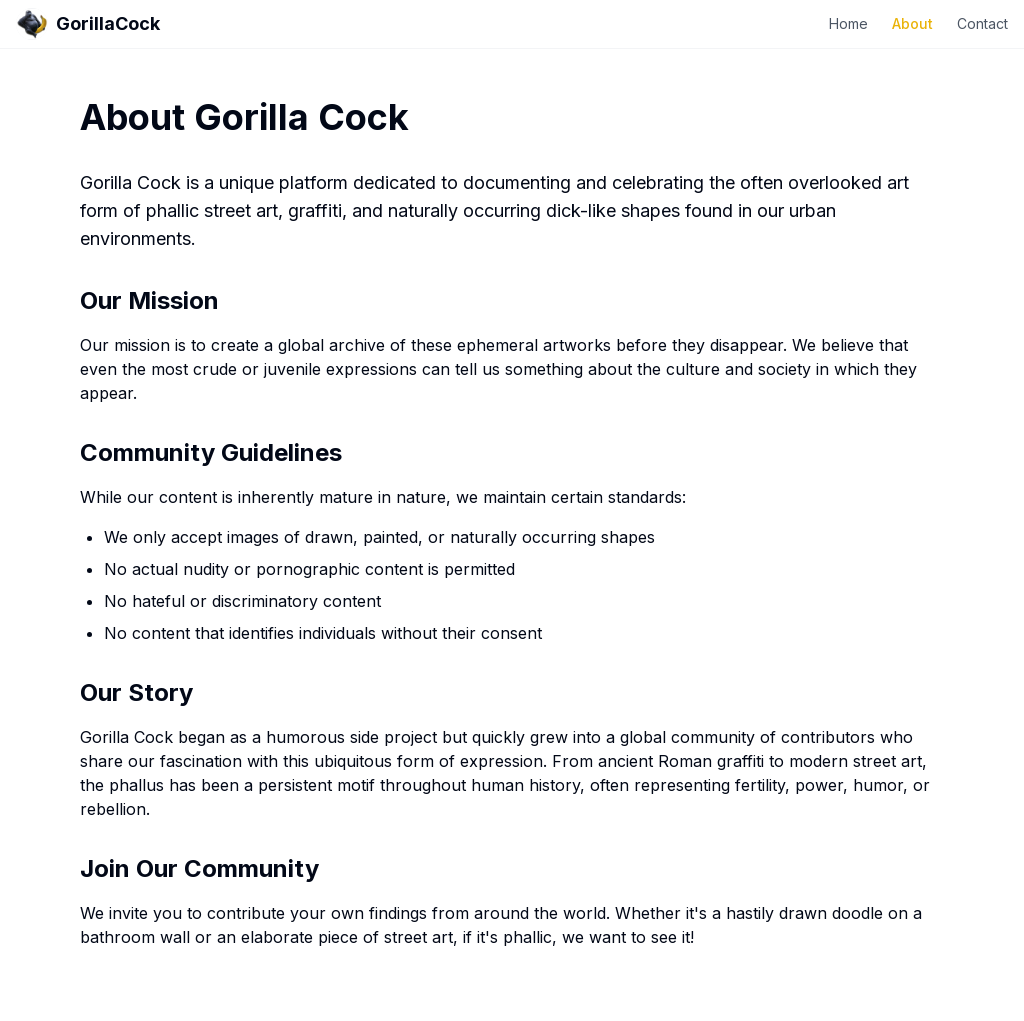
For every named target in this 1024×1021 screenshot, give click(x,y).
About (912, 23)
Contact (982, 23)
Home (848, 23)
